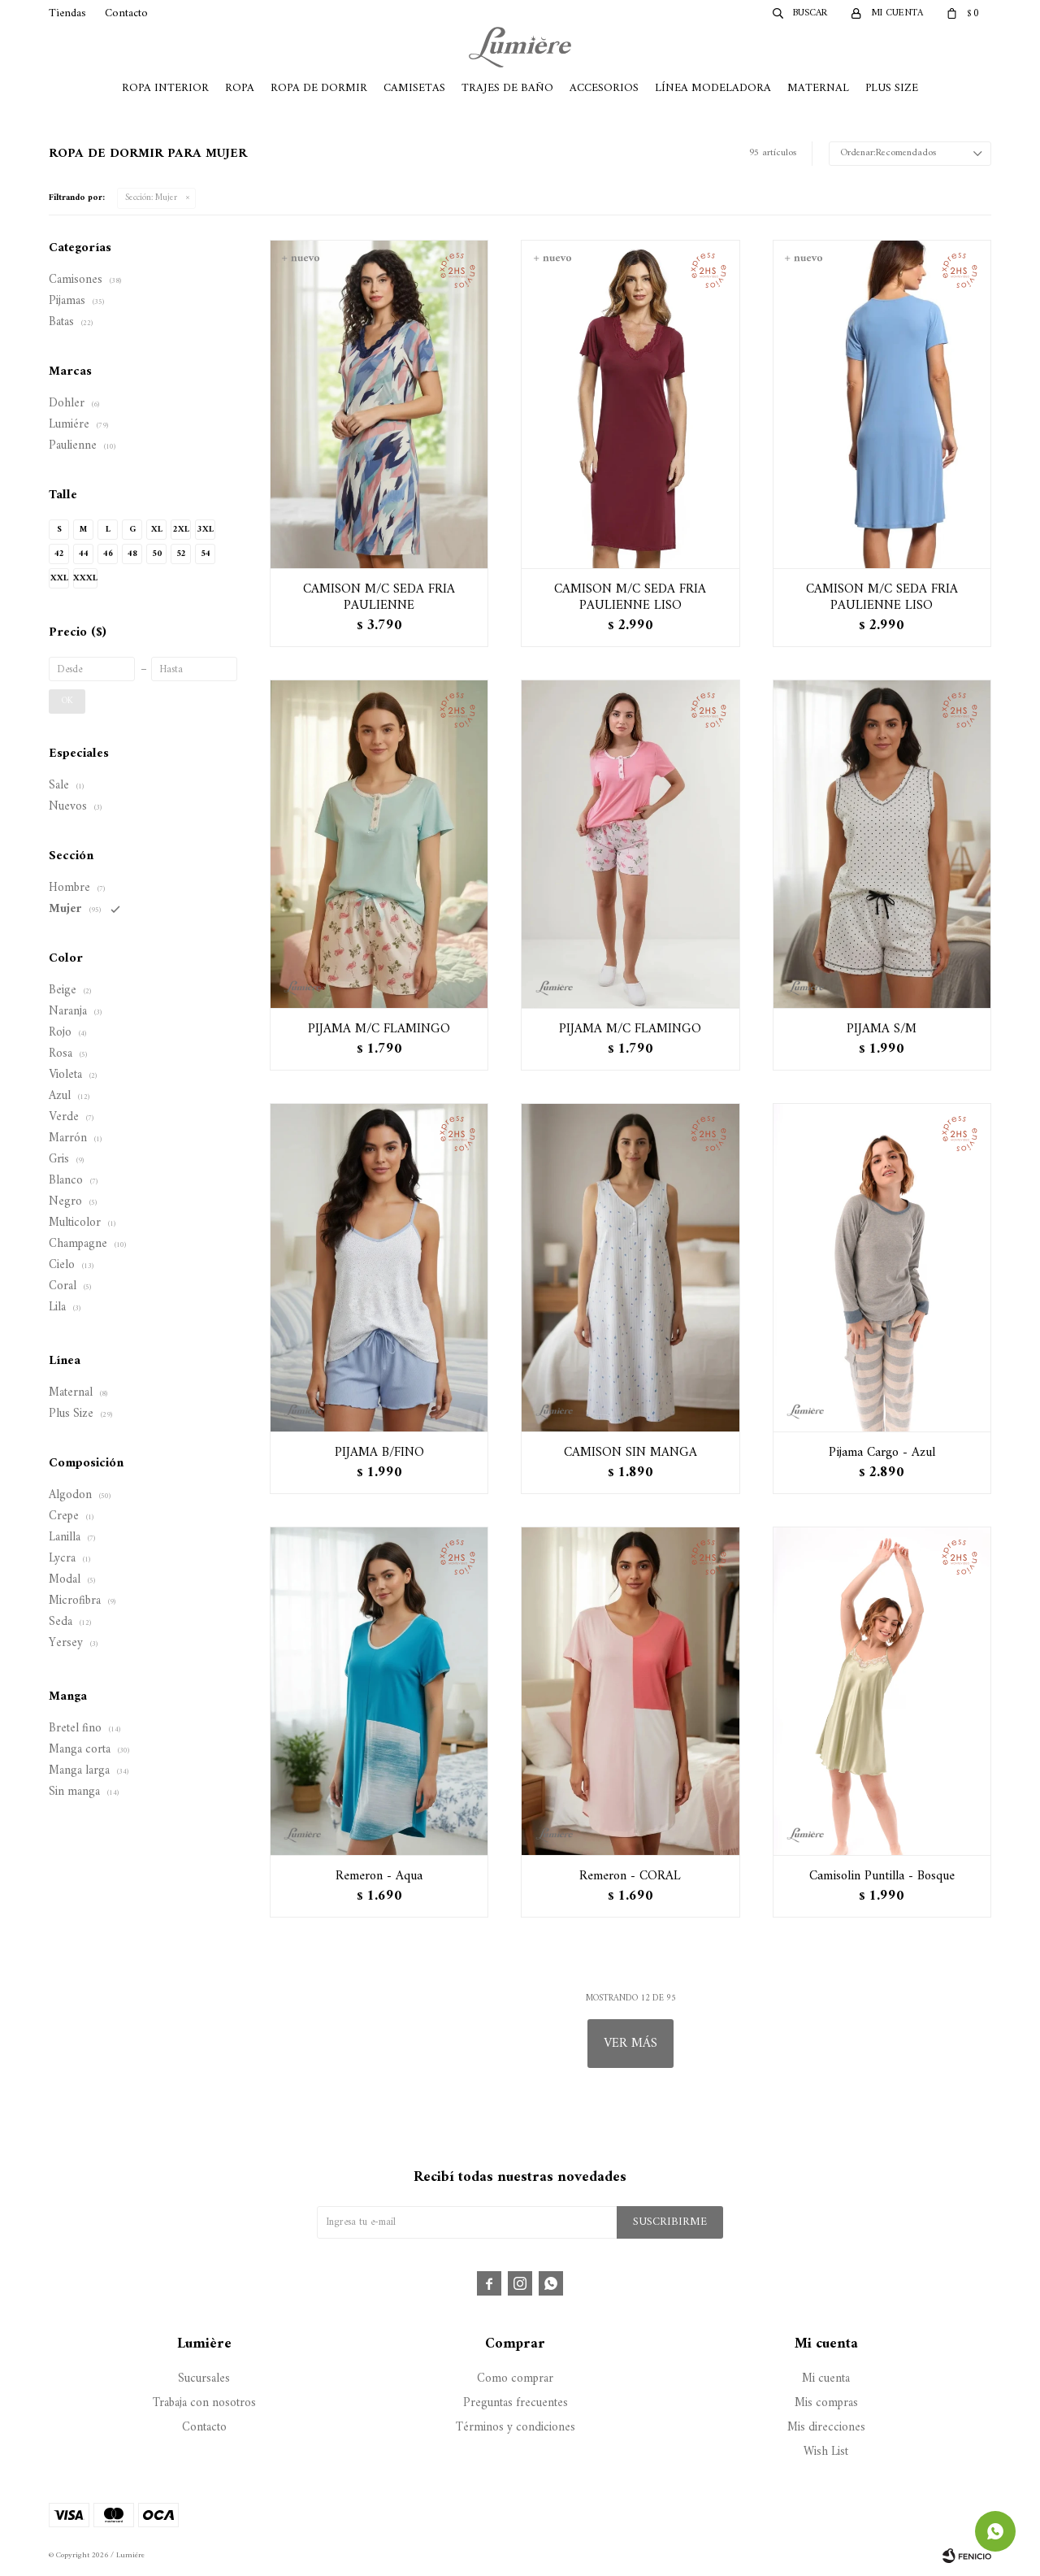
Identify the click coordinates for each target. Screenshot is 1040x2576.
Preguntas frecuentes (515, 2403)
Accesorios (604, 88)
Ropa (239, 88)
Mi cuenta (826, 2379)
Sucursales (204, 2379)
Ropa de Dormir (319, 88)
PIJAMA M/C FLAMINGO (379, 1029)
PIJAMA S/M (881, 1029)
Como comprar (515, 2379)
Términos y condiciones (515, 2428)
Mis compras (826, 2403)
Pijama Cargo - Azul (882, 1452)
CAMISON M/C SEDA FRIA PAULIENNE (379, 597)
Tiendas (67, 13)
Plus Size (891, 88)
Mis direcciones (826, 2428)
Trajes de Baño (507, 88)
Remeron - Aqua (379, 1876)
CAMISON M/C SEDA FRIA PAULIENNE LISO (630, 597)
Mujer (151, 198)
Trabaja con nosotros (204, 2403)
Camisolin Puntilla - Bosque (882, 1876)
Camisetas (414, 88)
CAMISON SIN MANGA (630, 1452)
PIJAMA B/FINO (379, 1452)
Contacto (126, 13)
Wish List (826, 2452)
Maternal (818, 88)
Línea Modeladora (713, 88)
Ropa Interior (165, 88)
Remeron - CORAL (630, 1876)
